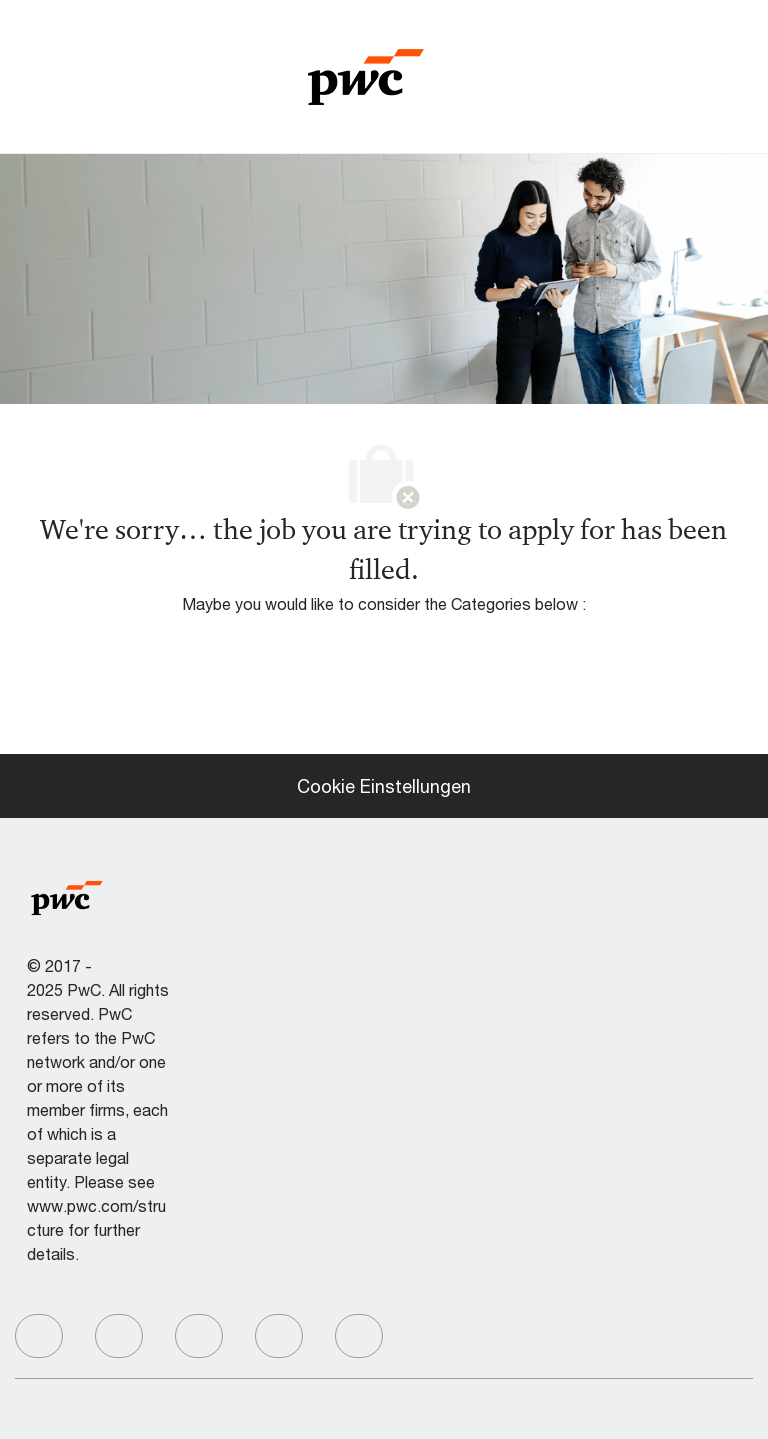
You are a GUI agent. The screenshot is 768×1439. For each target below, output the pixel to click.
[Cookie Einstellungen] (384, 786)
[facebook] (39, 1336)
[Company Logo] (366, 74)
